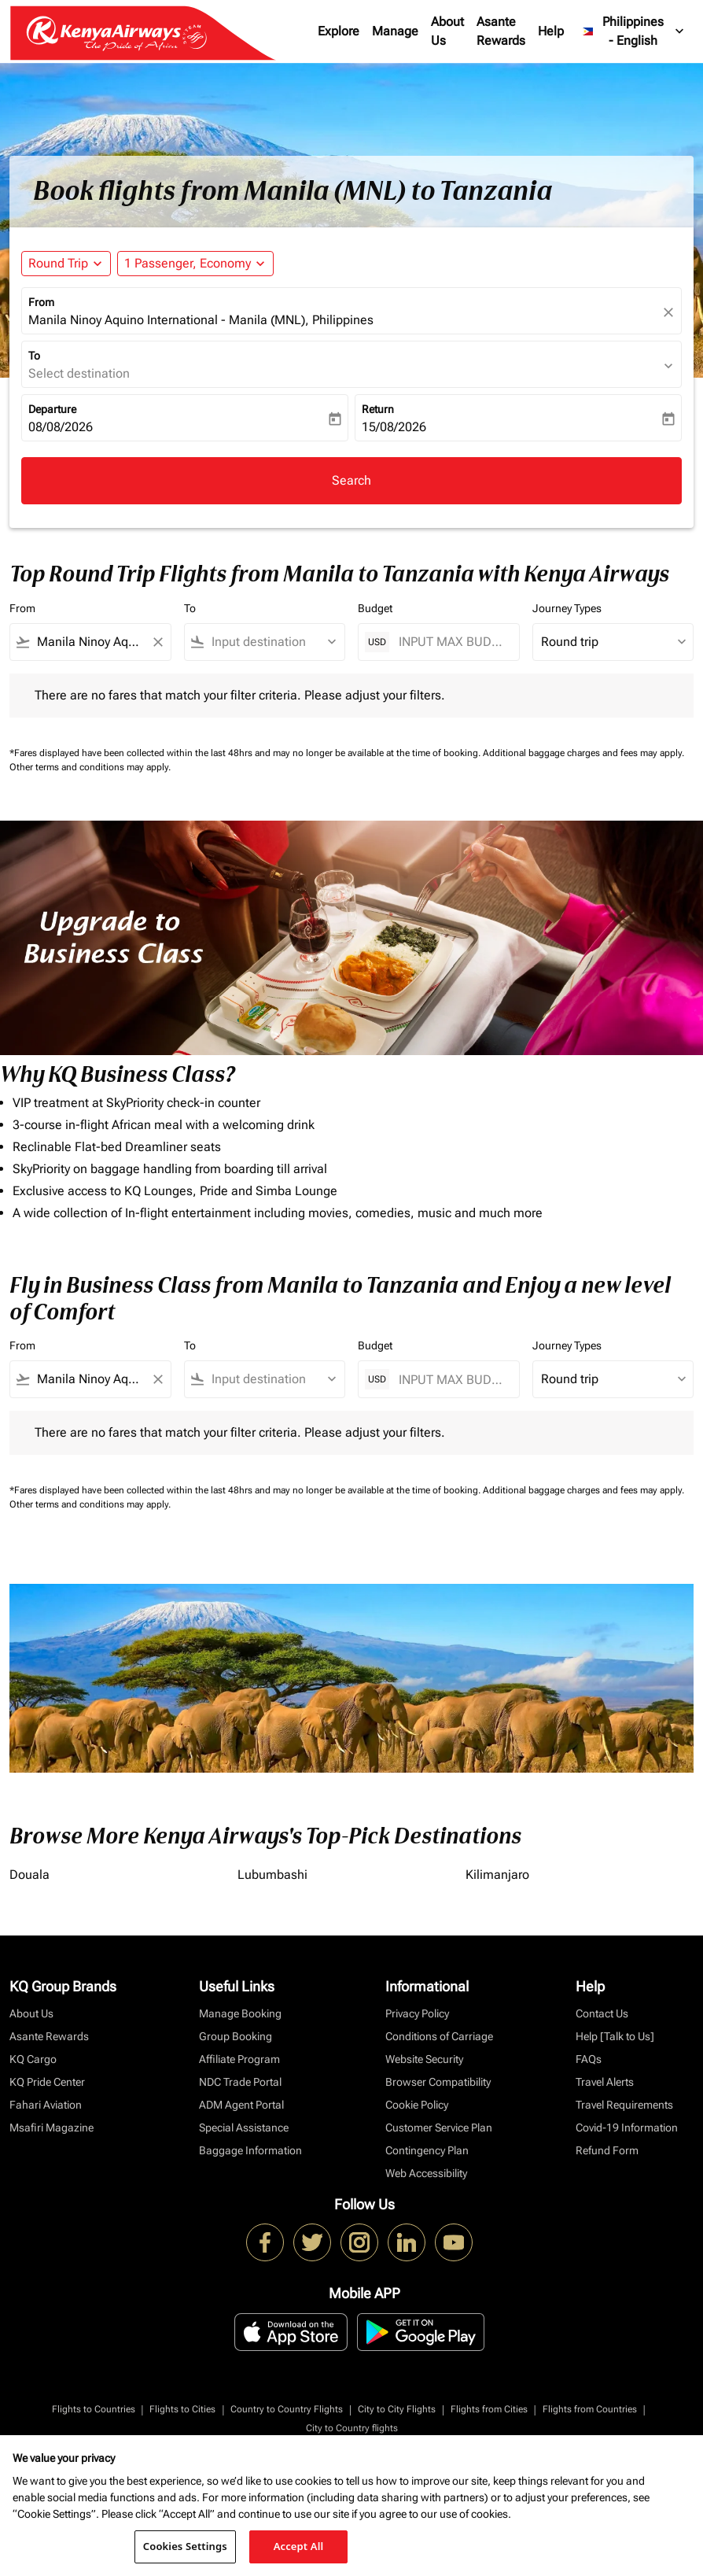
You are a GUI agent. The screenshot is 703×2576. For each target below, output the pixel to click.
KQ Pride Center (47, 2082)
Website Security (424, 2059)
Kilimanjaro (497, 1874)
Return (378, 409)
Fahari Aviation (45, 2104)
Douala (29, 1874)
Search (351, 480)
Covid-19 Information (627, 2127)
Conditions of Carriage (439, 2036)
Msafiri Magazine (51, 2127)
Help (551, 31)
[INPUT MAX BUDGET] (451, 641)
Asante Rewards (501, 31)
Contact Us (602, 2013)
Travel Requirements (624, 2104)
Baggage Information (250, 2150)
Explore (338, 31)
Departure (52, 409)
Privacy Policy (417, 2013)
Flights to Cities (182, 2409)
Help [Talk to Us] (615, 2036)
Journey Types (567, 608)
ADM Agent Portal (241, 2104)
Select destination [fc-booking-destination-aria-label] (79, 373)
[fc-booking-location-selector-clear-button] (671, 312)
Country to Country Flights (286, 2409)
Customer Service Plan (438, 2127)
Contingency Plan (427, 2150)
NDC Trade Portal (240, 2082)
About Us (447, 31)
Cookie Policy (416, 2104)
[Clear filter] (157, 642)
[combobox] (90, 642)
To (34, 355)
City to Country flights (352, 2428)
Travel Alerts (605, 2082)
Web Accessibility (426, 2173)
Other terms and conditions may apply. (90, 767)
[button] (195, 263)
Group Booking (235, 2036)
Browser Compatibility (438, 2082)
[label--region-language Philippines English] (634, 31)
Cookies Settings (185, 2546)
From (41, 302)
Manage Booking (240, 2013)
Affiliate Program (239, 2059)
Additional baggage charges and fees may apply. (583, 752)
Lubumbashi (272, 1874)
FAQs (589, 2059)
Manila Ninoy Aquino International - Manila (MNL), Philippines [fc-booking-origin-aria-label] (201, 319)
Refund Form (607, 2150)
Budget (375, 608)
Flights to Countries (93, 2409)
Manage (395, 31)
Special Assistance (244, 2127)
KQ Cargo (33, 2059)
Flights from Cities (489, 2409)
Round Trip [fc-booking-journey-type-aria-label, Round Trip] (58, 263)
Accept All (299, 2546)
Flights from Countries (590, 2409)
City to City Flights (397, 2409)
